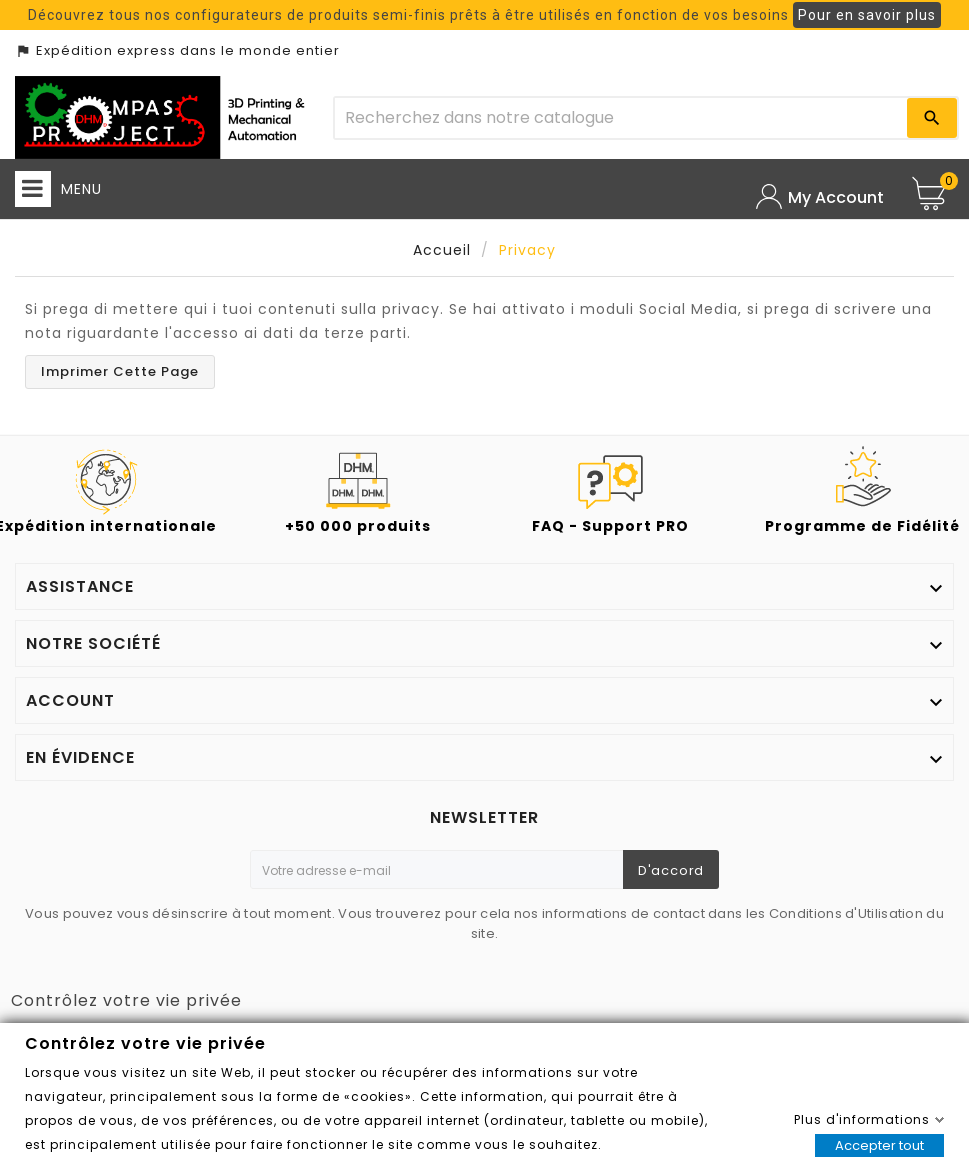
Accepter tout (879, 1145)
